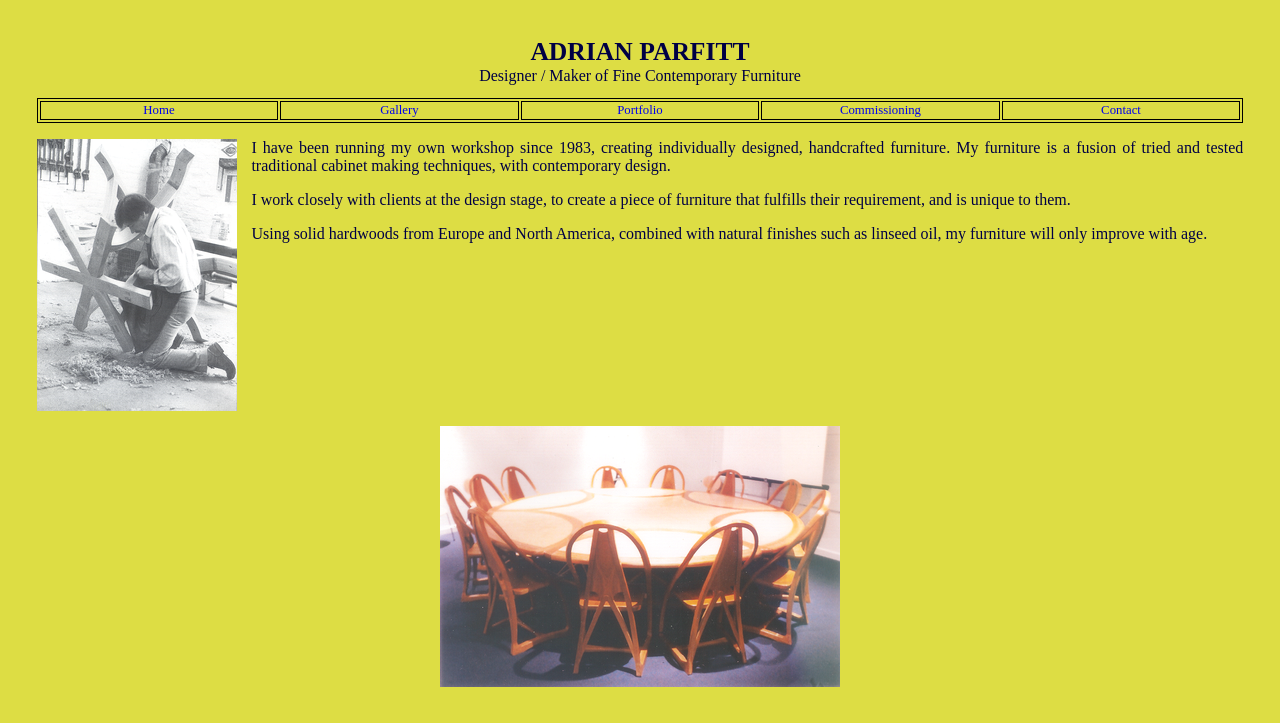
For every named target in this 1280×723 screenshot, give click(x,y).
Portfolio (640, 110)
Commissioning (880, 110)
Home (158, 110)
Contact (1121, 110)
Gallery (399, 110)
